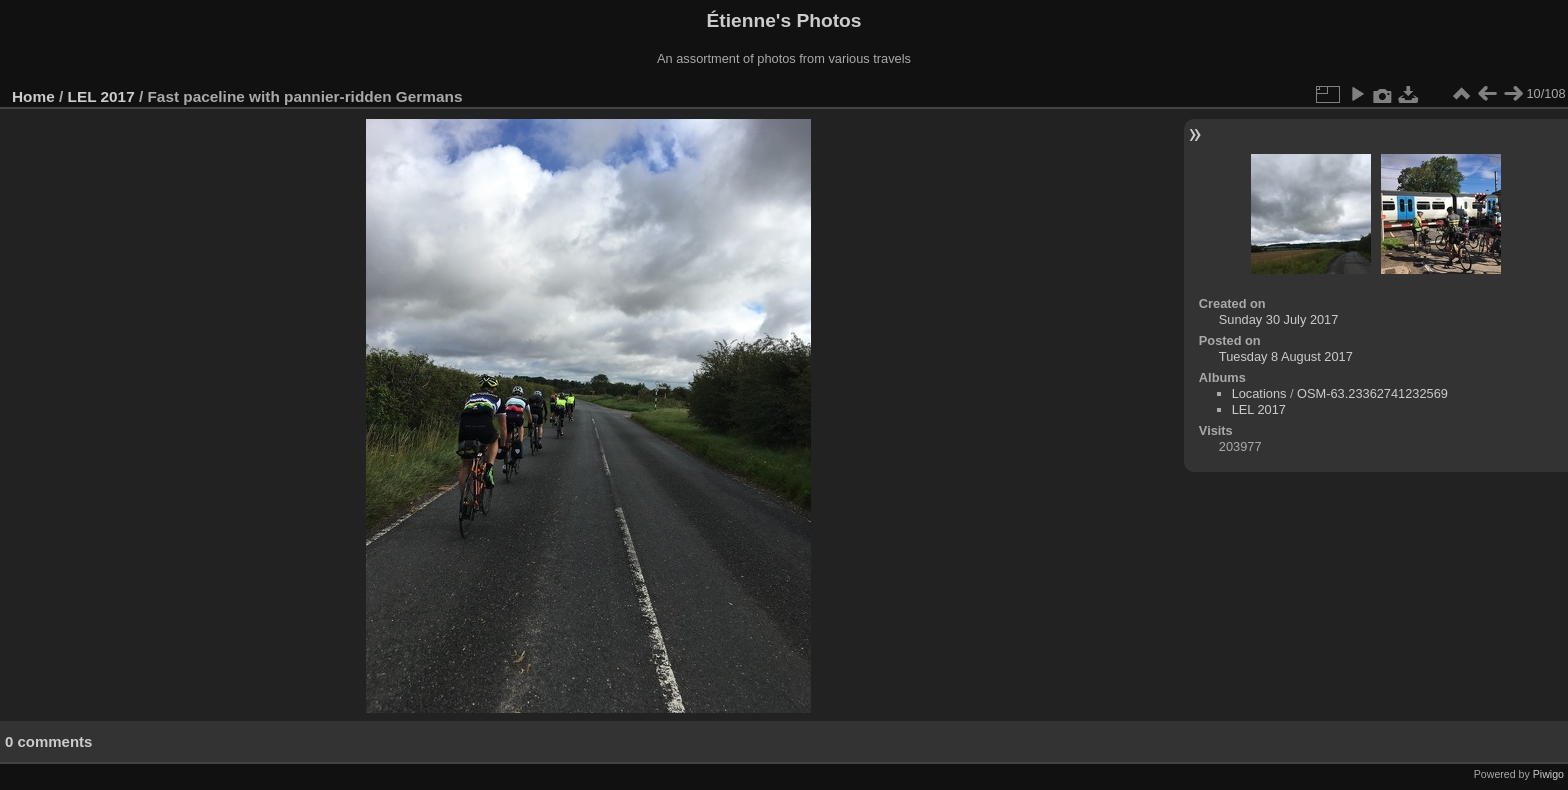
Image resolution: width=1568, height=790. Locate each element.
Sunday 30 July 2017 (1279, 319)
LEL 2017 (101, 96)
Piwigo (1548, 774)
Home (33, 96)
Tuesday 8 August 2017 (1286, 356)
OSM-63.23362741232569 (1372, 393)
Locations (1259, 393)
